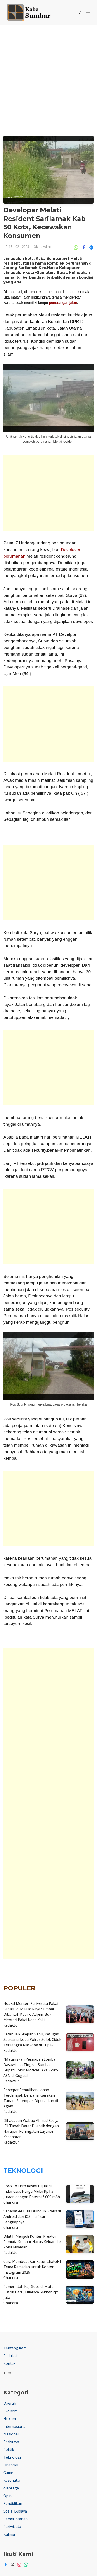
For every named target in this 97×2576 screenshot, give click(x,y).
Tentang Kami (15, 2347)
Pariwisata (12, 2526)
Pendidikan (12, 2503)
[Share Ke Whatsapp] (77, 247)
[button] (88, 12)
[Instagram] (18, 2564)
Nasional (11, 2434)
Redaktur (11, 2025)
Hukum (9, 2418)
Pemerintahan (15, 2518)
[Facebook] (4, 2564)
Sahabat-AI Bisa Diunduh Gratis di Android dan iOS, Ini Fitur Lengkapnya (32, 2216)
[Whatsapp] (24, 2564)
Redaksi (10, 2355)
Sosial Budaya (15, 2511)
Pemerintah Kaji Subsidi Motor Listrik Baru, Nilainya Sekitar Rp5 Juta (31, 2292)
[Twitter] (11, 2564)
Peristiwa (11, 2441)
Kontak (9, 2363)
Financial (10, 2464)
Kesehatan (12, 2480)
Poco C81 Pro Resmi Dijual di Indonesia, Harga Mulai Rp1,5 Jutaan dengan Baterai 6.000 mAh (31, 2191)
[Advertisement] (48, 75)
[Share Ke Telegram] (91, 247)
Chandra (10, 2202)
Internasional (14, 2426)
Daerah (9, 2403)
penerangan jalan (63, 303)
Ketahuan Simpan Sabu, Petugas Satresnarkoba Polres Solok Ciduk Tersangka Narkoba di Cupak (32, 2039)
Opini (7, 2495)
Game (8, 2472)
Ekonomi (10, 2410)
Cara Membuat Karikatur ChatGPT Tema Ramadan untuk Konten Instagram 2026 (32, 2267)
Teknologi (12, 2457)
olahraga (11, 2488)
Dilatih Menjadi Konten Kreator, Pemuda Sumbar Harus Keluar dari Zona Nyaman (32, 2242)
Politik (8, 2449)
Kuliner (9, 2534)
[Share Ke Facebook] (84, 247)
